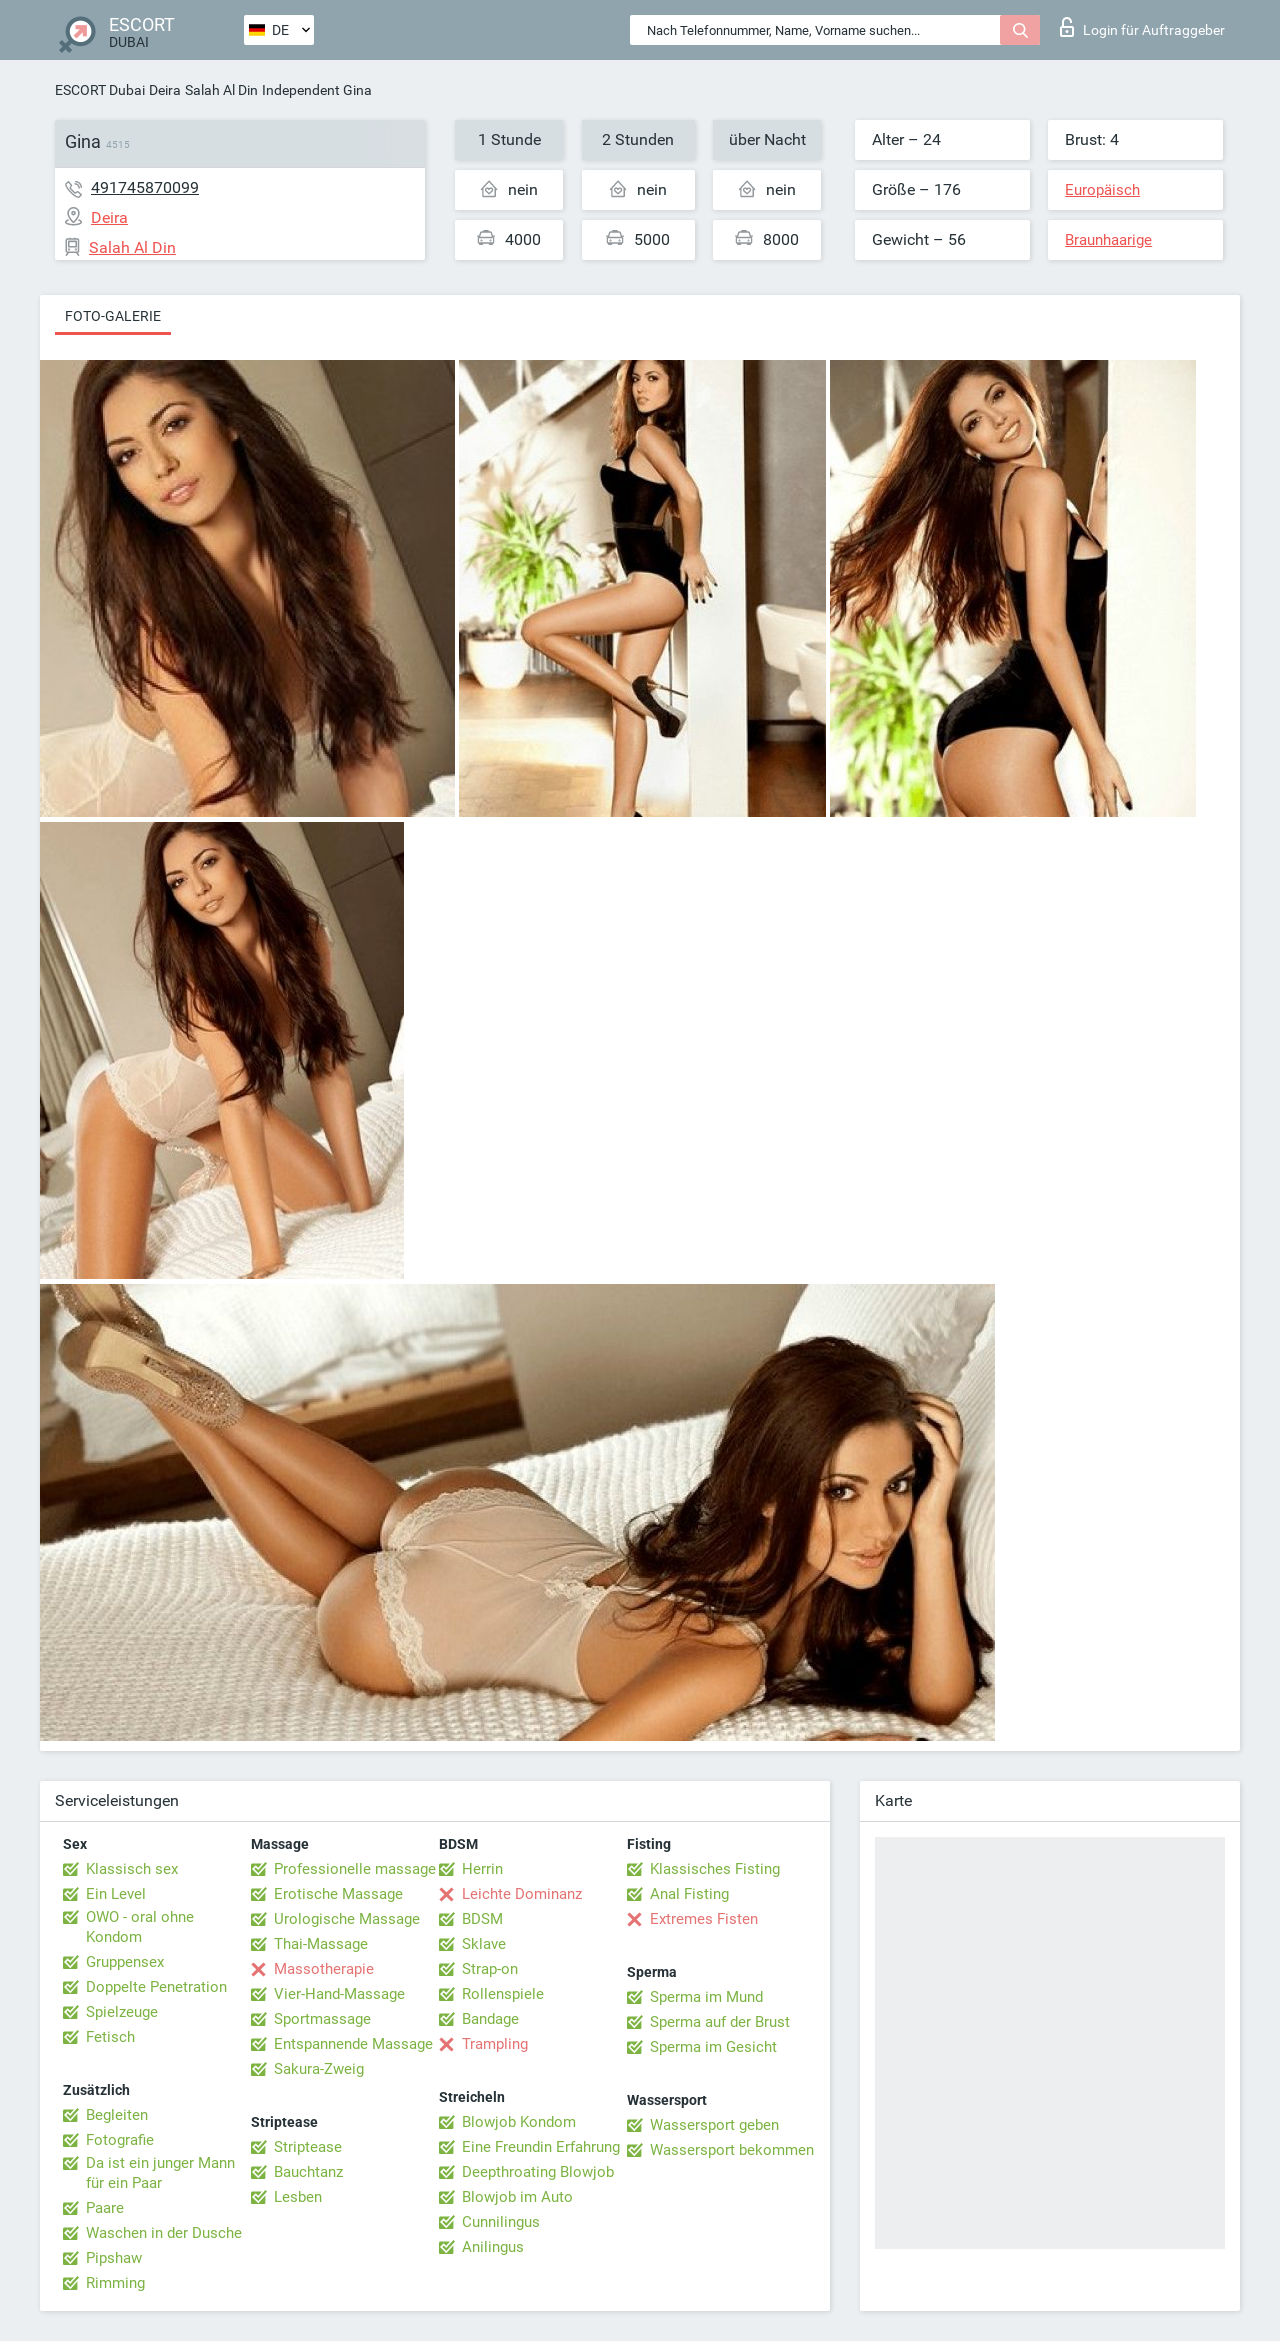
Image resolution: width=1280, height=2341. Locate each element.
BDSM (482, 1919)
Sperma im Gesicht (713, 2047)
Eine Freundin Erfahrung (541, 2147)
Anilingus (493, 2247)
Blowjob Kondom (519, 2122)
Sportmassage (322, 2019)
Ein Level (116, 1894)
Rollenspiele (503, 1994)
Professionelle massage (355, 1869)
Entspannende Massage (353, 2044)
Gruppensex (125, 1962)
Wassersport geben (714, 2125)
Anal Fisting (689, 1894)
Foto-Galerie (113, 316)
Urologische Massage (347, 1919)
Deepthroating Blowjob (538, 2172)
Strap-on (490, 1969)
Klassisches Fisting (715, 1869)
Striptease (308, 2147)
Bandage (490, 2019)
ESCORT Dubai (100, 90)
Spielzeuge (122, 2012)
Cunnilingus (501, 2222)
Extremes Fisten (704, 1919)
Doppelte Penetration (156, 1987)
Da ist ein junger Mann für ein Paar (160, 2173)
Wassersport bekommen (732, 2150)
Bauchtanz (308, 2172)
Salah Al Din (221, 90)
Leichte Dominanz (522, 1894)
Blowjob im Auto (517, 2197)
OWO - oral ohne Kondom (140, 1927)
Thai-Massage (321, 1944)
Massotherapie (324, 1969)
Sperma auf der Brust (720, 2022)
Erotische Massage (338, 1894)
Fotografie (120, 2140)
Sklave (484, 1944)
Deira (165, 90)
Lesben (298, 2197)
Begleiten (117, 2115)
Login (1142, 27)
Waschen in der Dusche (164, 2233)
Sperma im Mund (706, 1997)
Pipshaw (114, 2258)
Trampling (495, 2044)
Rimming (115, 2283)
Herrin (482, 1869)
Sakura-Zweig (319, 2069)
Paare (105, 2208)
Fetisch (110, 2037)
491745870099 (145, 187)
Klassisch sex (132, 1869)
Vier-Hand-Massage (339, 1994)
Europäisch (1102, 190)
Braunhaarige (1108, 240)
